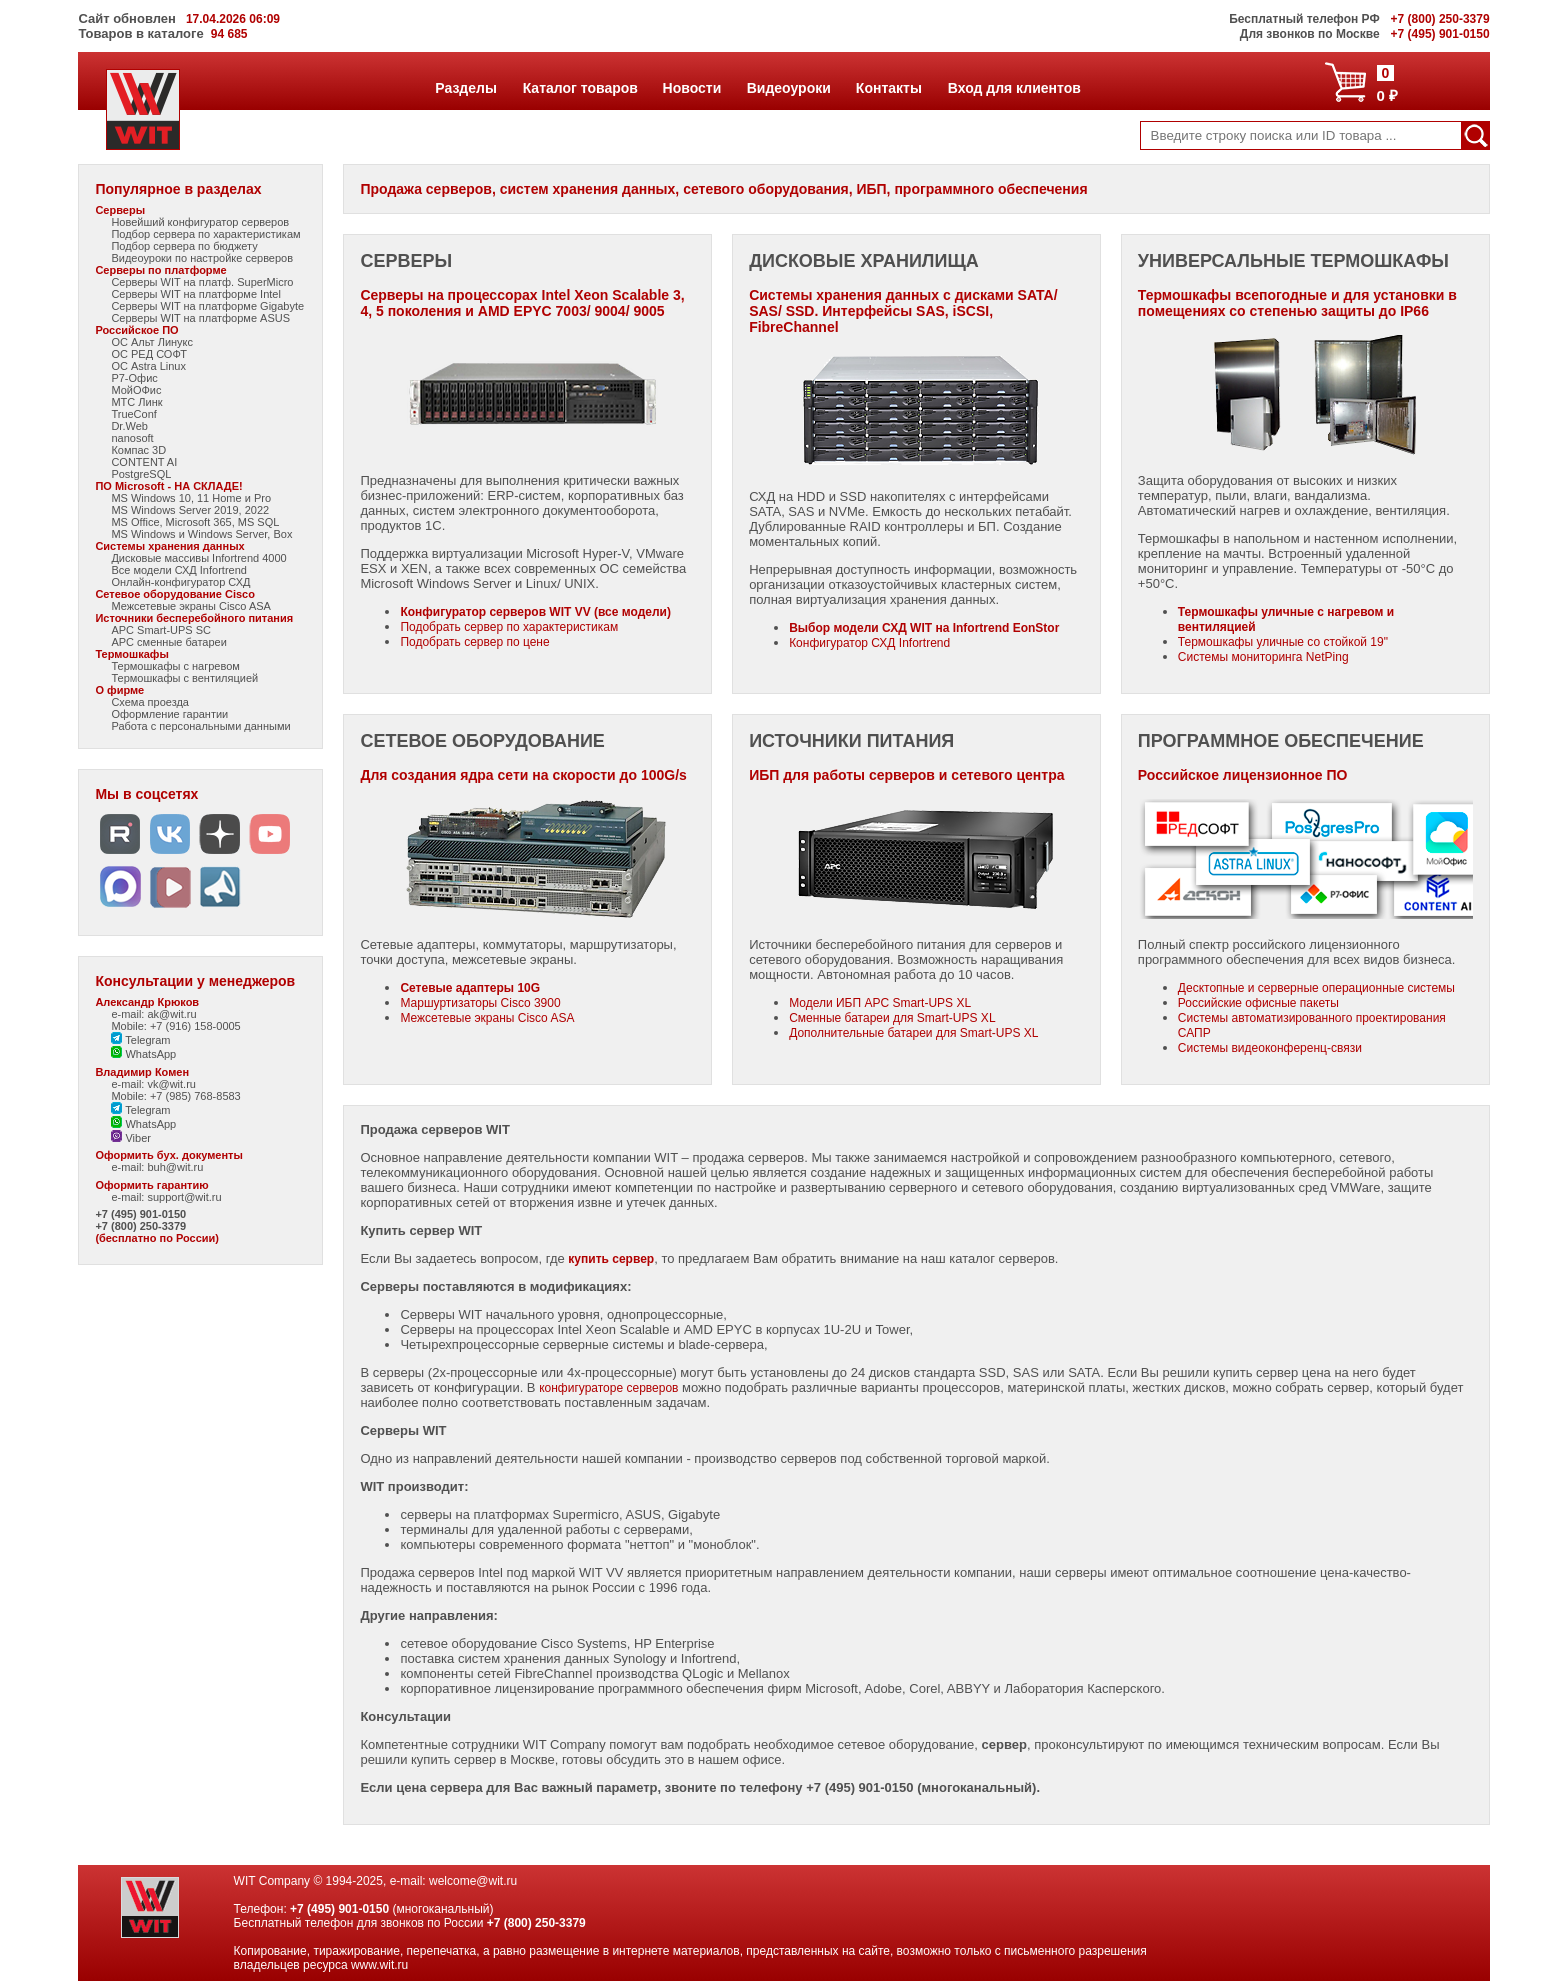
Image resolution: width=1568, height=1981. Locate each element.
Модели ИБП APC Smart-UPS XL (880, 1003)
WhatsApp (143, 1054)
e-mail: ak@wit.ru (153, 1014)
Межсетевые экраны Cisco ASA (191, 606)
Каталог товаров (580, 88)
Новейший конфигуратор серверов (200, 222)
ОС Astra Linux (148, 366)
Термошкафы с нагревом (175, 666)
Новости (692, 88)
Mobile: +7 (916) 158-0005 (175, 1026)
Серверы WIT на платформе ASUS (200, 318)
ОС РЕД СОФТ (148, 354)
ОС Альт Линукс (152, 342)
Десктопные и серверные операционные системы (1316, 988)
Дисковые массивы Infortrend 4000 (198, 558)
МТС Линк (136, 402)
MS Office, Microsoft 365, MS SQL (195, 522)
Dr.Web (129, 426)
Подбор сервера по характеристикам (205, 234)
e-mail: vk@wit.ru (153, 1084)
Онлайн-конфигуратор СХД (180, 582)
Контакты (888, 88)
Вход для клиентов (1014, 88)
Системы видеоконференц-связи (1270, 1048)
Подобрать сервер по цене (474, 642)
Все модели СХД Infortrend (179, 570)
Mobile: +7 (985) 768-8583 (175, 1096)
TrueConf (133, 414)
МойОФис (136, 390)
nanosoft (132, 438)
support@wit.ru (184, 1197)
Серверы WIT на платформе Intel (195, 294)
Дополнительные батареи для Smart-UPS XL (913, 1033)
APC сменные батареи (168, 642)
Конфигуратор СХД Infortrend (869, 643)
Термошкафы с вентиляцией (184, 678)
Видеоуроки (788, 88)
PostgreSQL (141, 474)
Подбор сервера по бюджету (184, 246)
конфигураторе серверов (608, 1388)
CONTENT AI (144, 462)
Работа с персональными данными (200, 726)
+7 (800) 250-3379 (140, 1226)
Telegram (140, 1040)
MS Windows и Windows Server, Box (201, 534)
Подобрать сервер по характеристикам (509, 627)
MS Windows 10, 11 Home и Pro (191, 498)
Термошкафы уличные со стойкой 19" (1283, 642)
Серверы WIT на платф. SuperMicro (202, 282)
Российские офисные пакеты (1258, 1003)
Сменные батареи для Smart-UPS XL (892, 1018)
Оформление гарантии (169, 714)
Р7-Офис (134, 378)
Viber (131, 1138)
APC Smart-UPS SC (161, 630)
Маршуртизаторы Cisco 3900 (480, 1003)
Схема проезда (150, 702)
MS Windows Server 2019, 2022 (190, 510)
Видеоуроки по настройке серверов (202, 258)
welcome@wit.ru (473, 1881)
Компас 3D (138, 450)
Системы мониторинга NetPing (1263, 657)
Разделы (465, 88)
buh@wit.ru (175, 1167)
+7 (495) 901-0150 (140, 1214)
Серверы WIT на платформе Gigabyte (207, 306)
